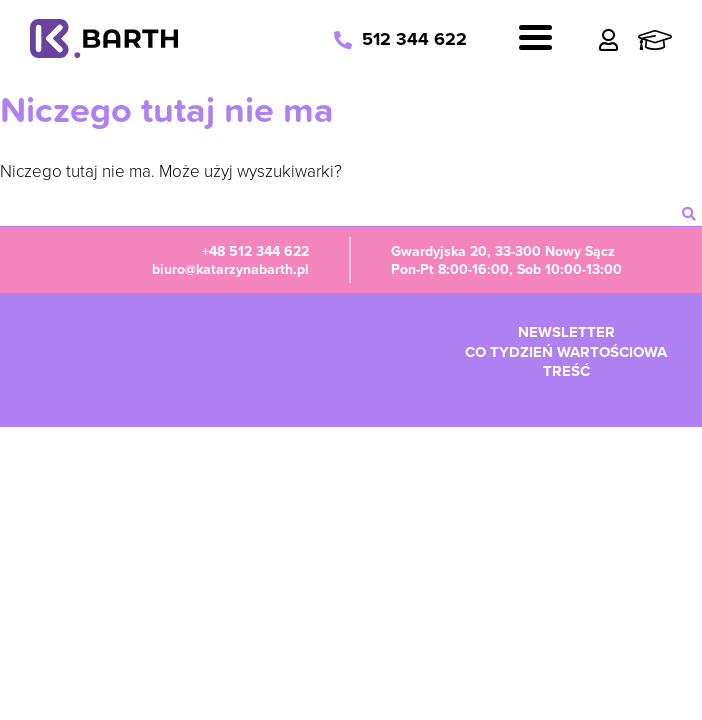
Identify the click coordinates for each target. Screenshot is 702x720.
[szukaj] (689, 214)
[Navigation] (535, 40)
